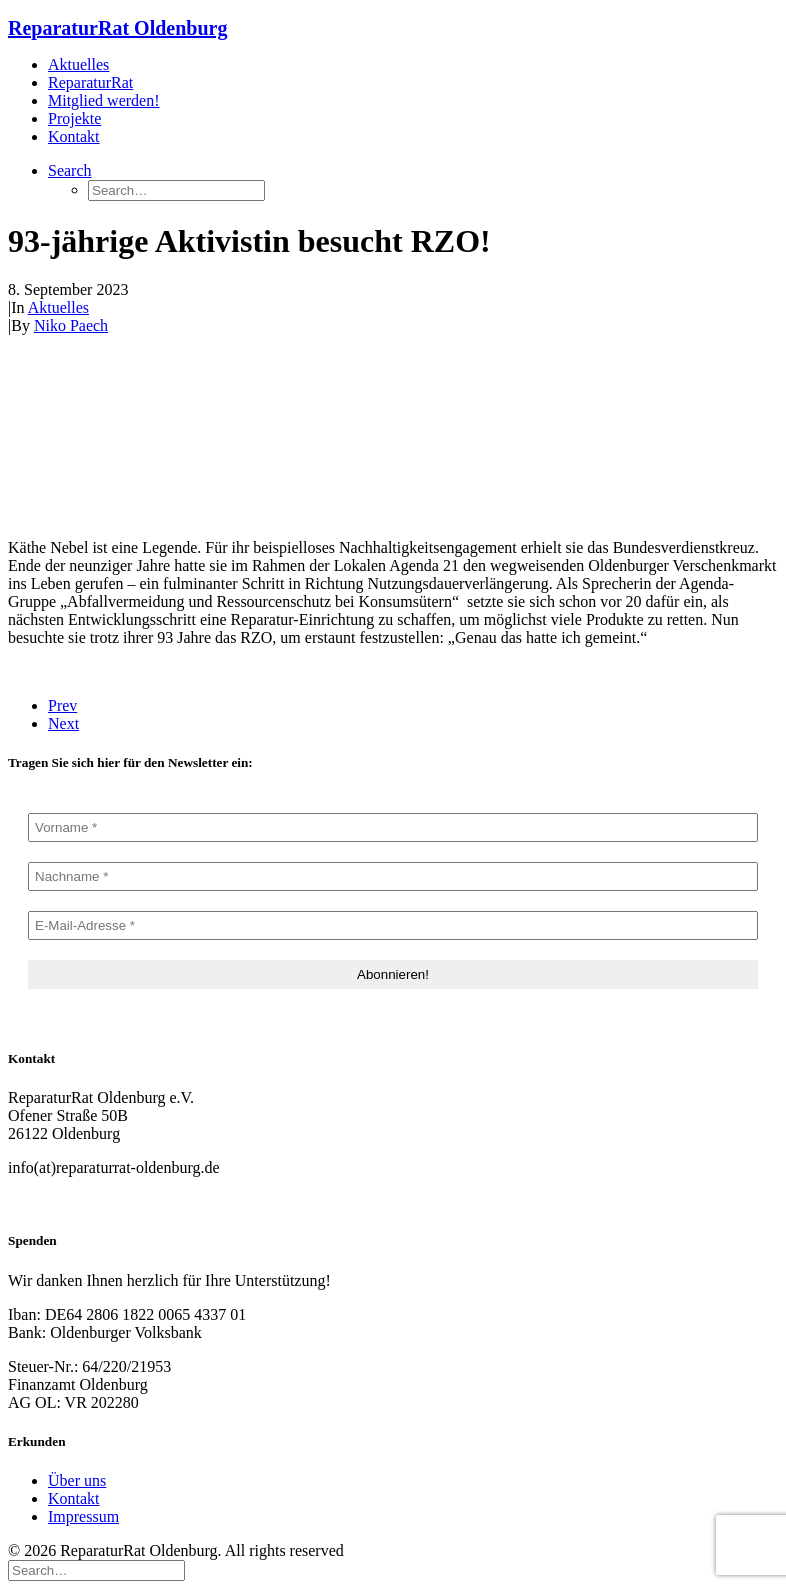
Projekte (74, 118)
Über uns (77, 1480)
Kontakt (74, 136)
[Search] (96, 1569)
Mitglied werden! (104, 100)
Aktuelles (78, 64)
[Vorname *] (393, 827)
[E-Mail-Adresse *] (393, 925)
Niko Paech (71, 325)
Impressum (83, 1516)
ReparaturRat (90, 82)
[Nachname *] (393, 876)
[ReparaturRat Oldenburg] (393, 28)
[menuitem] (413, 65)
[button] (70, 170)
